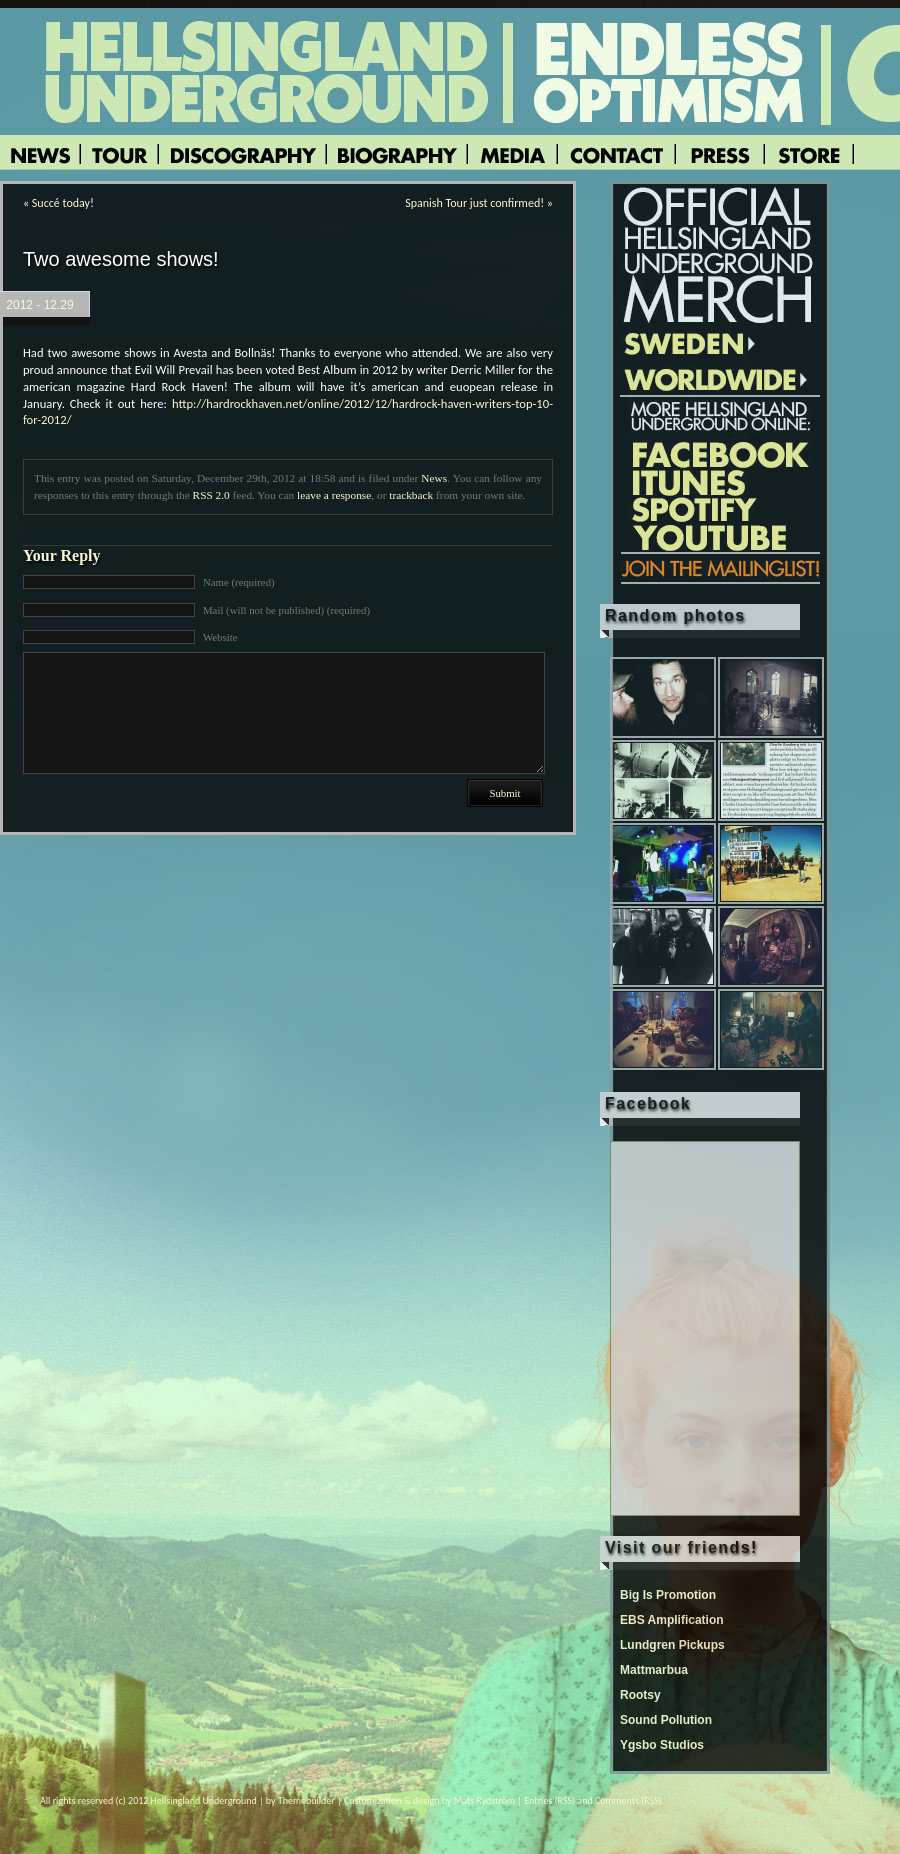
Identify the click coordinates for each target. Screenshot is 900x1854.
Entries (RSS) (549, 1800)
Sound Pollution (666, 1720)
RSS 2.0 (211, 495)
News (434, 478)
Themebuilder (306, 1800)
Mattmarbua (654, 1670)
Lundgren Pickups (672, 1645)
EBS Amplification (672, 1620)
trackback (411, 495)
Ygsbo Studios (662, 1745)
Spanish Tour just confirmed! (474, 203)
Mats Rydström (484, 1800)
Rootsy (640, 1695)
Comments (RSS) (628, 1800)
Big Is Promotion (668, 1595)
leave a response (334, 495)
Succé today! (63, 203)
